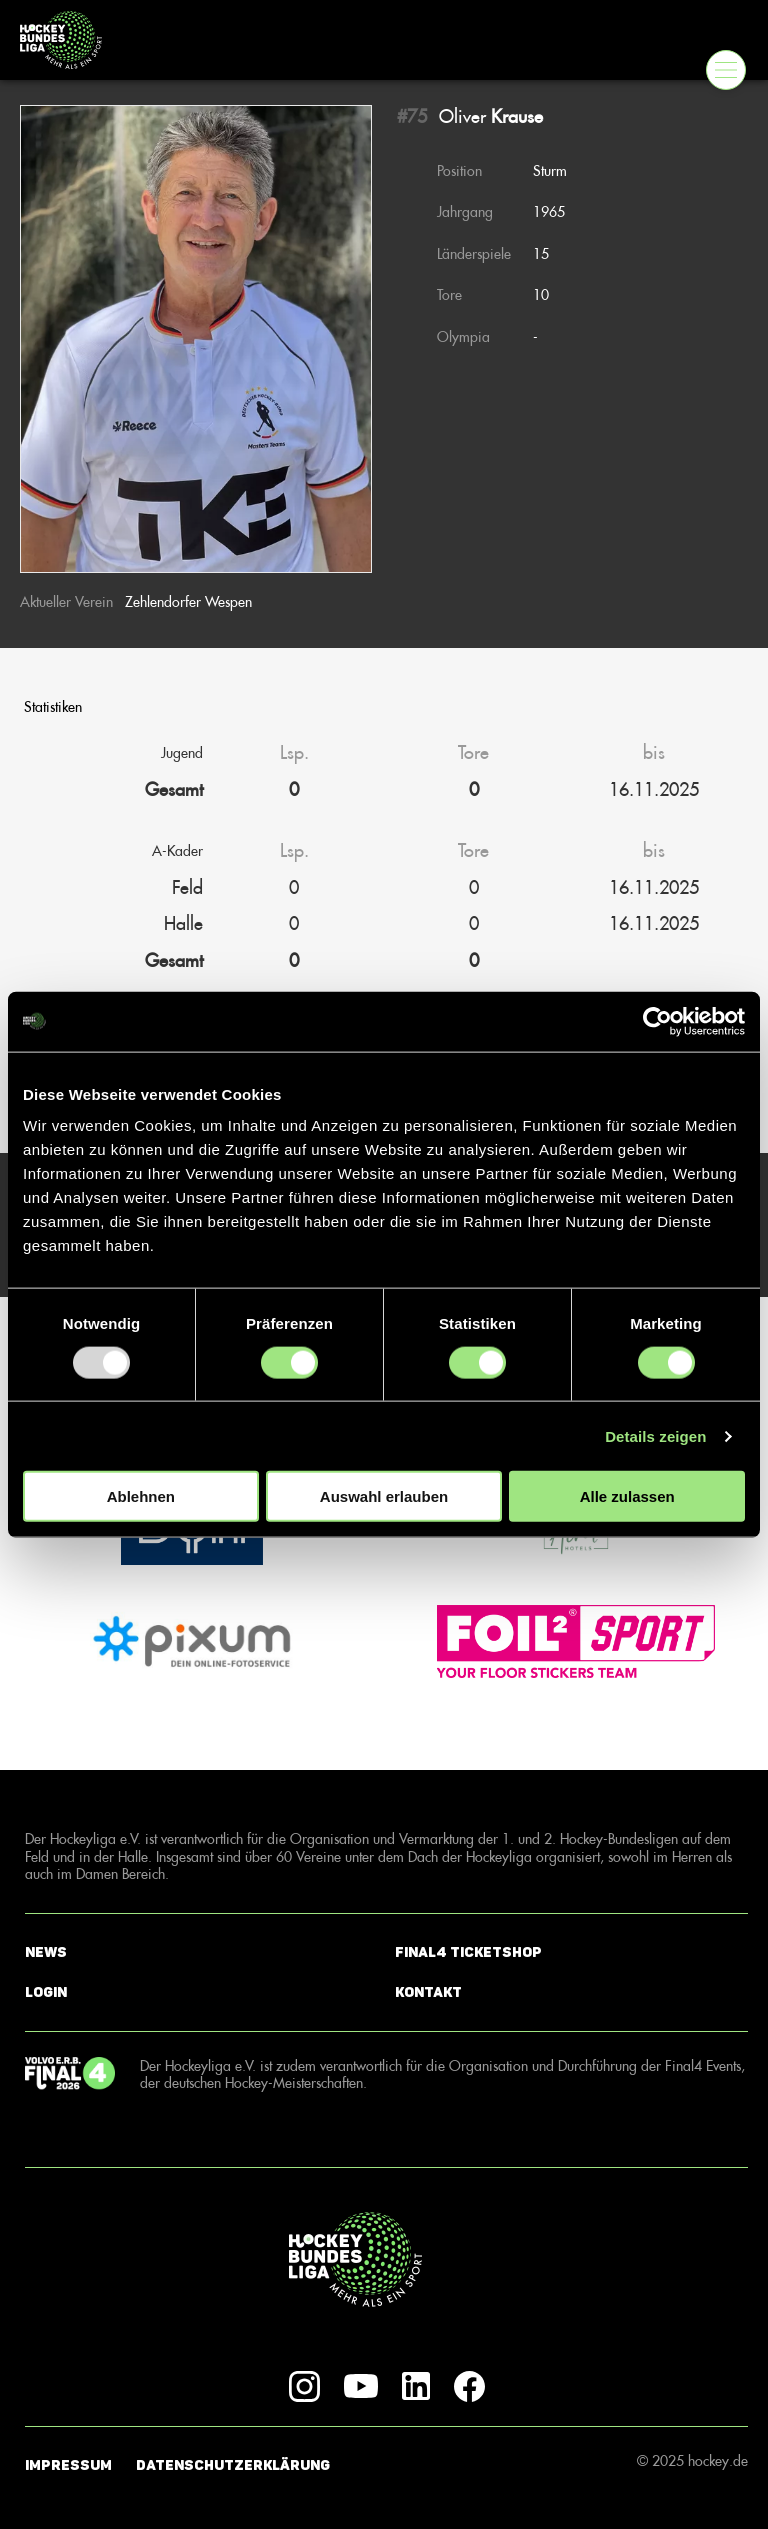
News (46, 1952)
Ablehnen (141, 1496)
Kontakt (428, 1992)
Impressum (68, 2465)
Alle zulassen (627, 1496)
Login (46, 1992)
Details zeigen (655, 1435)
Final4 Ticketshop (468, 1952)
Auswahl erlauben (384, 1496)
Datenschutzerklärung (233, 2465)
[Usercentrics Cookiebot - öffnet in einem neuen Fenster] (657, 1021)
